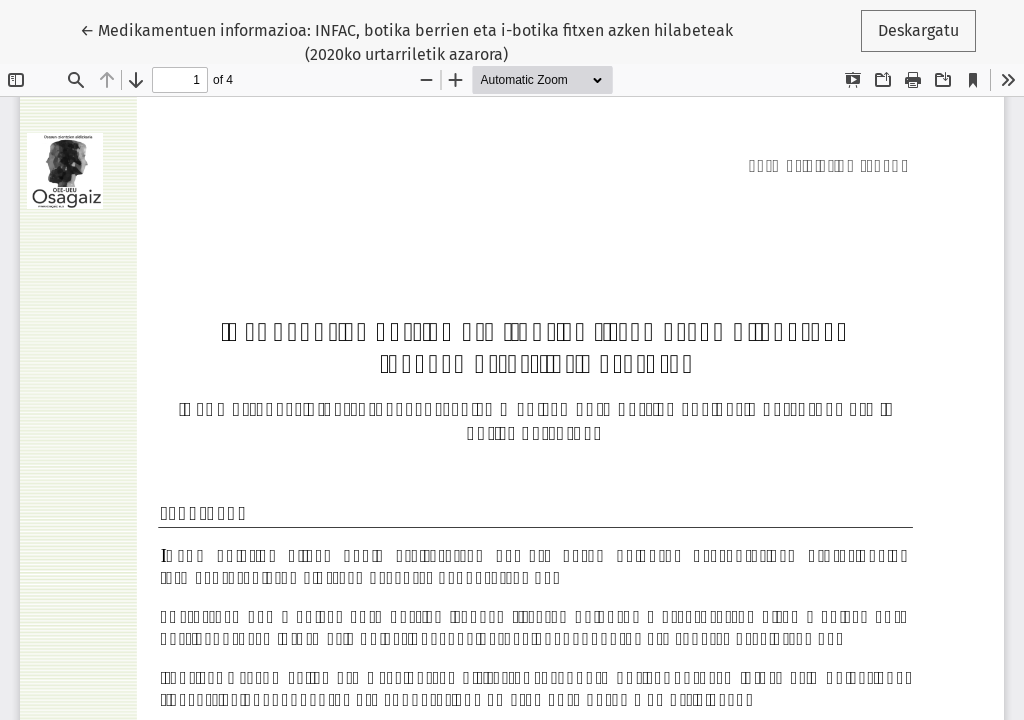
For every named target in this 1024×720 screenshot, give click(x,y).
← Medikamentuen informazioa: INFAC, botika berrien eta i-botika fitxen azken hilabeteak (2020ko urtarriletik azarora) (406, 41)
